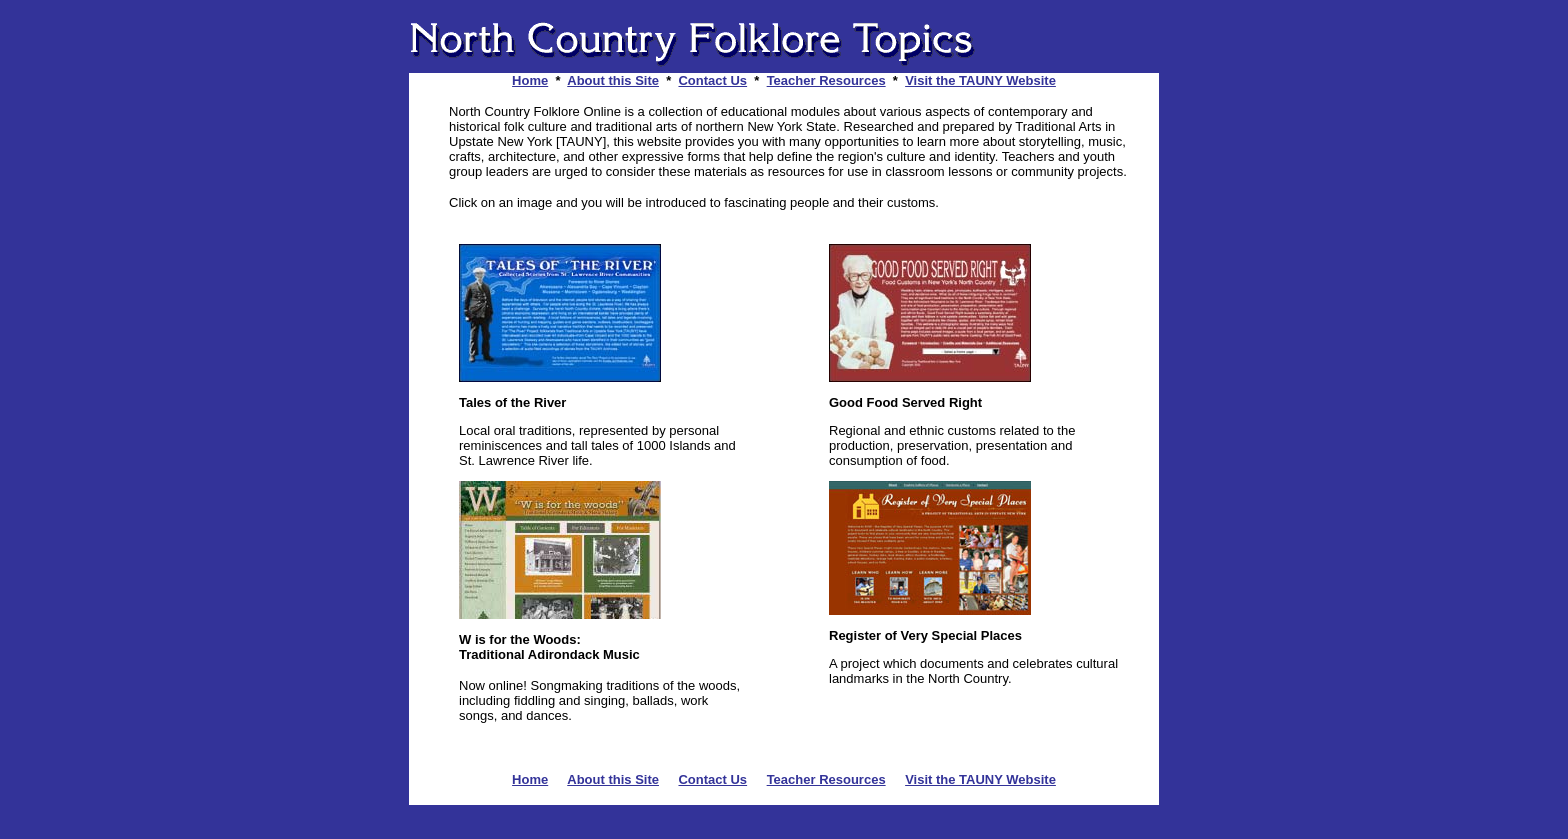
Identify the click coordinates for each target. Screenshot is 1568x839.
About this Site (613, 80)
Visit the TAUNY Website (980, 80)
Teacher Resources (826, 80)
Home (530, 80)
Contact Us (712, 80)
